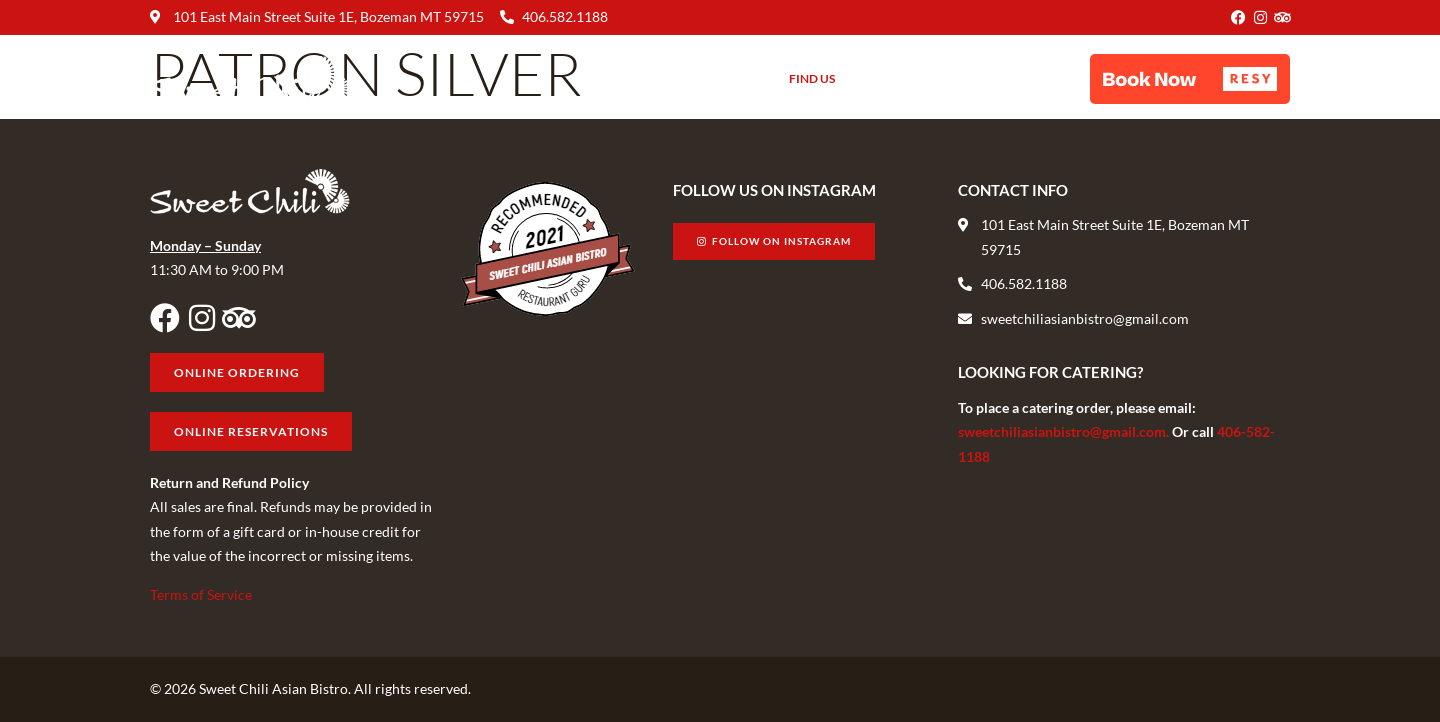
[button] (1190, 79)
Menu (637, 78)
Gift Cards (899, 78)
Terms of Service (201, 594)
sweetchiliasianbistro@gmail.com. (1065, 431)
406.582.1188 (565, 16)
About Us (722, 79)
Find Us (812, 78)
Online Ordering (1019, 78)
